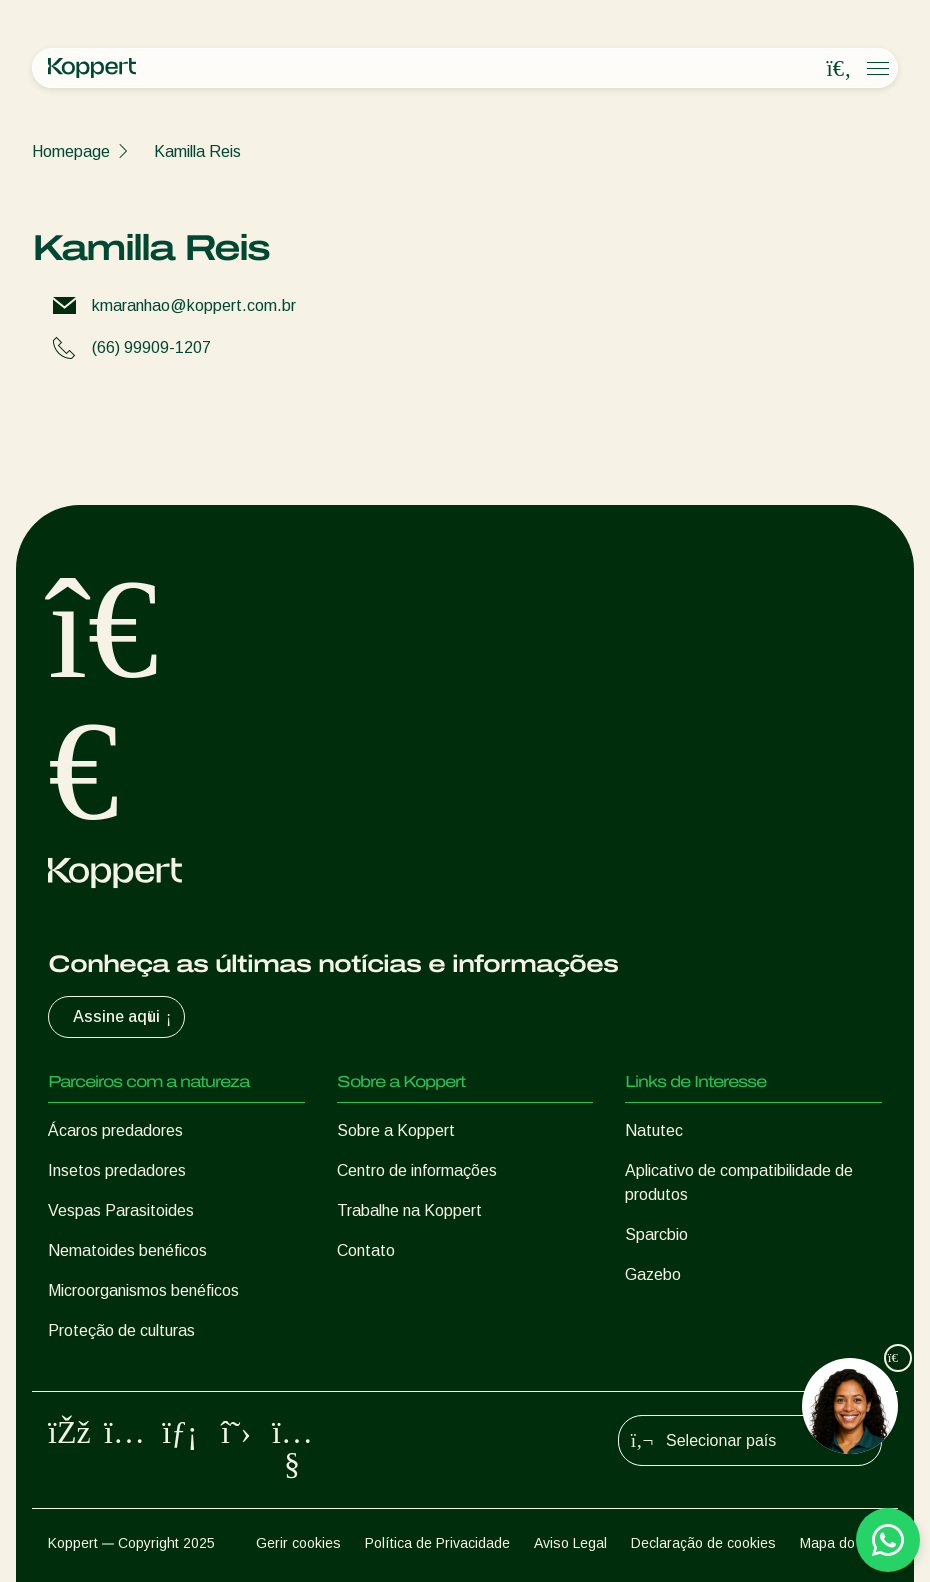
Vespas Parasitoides (121, 1210)
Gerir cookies (298, 1543)
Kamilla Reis (197, 151)
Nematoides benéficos (127, 1250)
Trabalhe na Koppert (409, 1210)
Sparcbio (656, 1234)
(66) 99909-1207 (151, 347)
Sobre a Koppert (396, 1130)
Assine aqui (124, 1017)
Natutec (654, 1130)
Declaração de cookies (703, 1543)
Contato (366, 1250)
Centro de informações (417, 1170)
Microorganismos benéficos (143, 1290)
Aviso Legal (570, 1543)
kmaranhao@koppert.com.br (194, 305)
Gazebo (653, 1274)
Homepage (71, 151)
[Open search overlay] (839, 69)
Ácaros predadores (115, 1130)
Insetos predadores (117, 1170)
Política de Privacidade (437, 1543)
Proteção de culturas (121, 1330)
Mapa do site (841, 1543)
